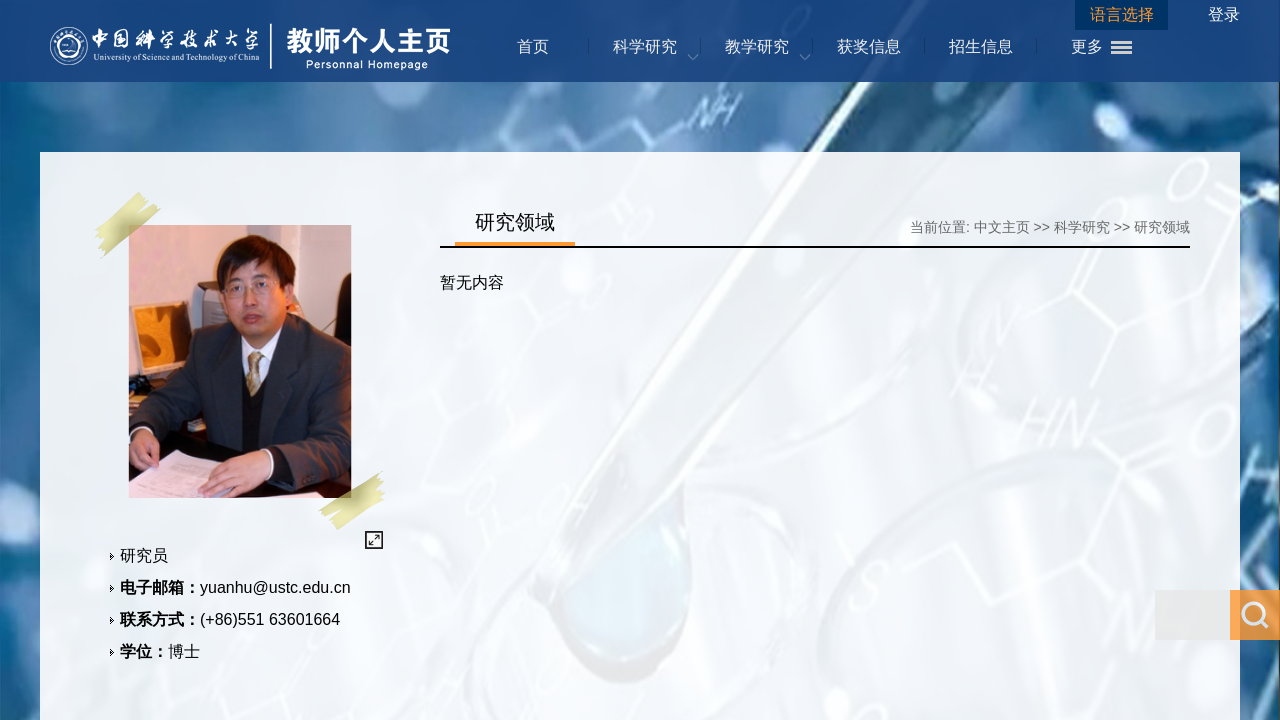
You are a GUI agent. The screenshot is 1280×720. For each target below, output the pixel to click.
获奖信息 (869, 46)
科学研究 (645, 46)
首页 (533, 46)
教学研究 (757, 46)
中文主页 (1002, 227)
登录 (1224, 14)
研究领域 (1162, 227)
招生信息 (981, 46)
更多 (1087, 46)
